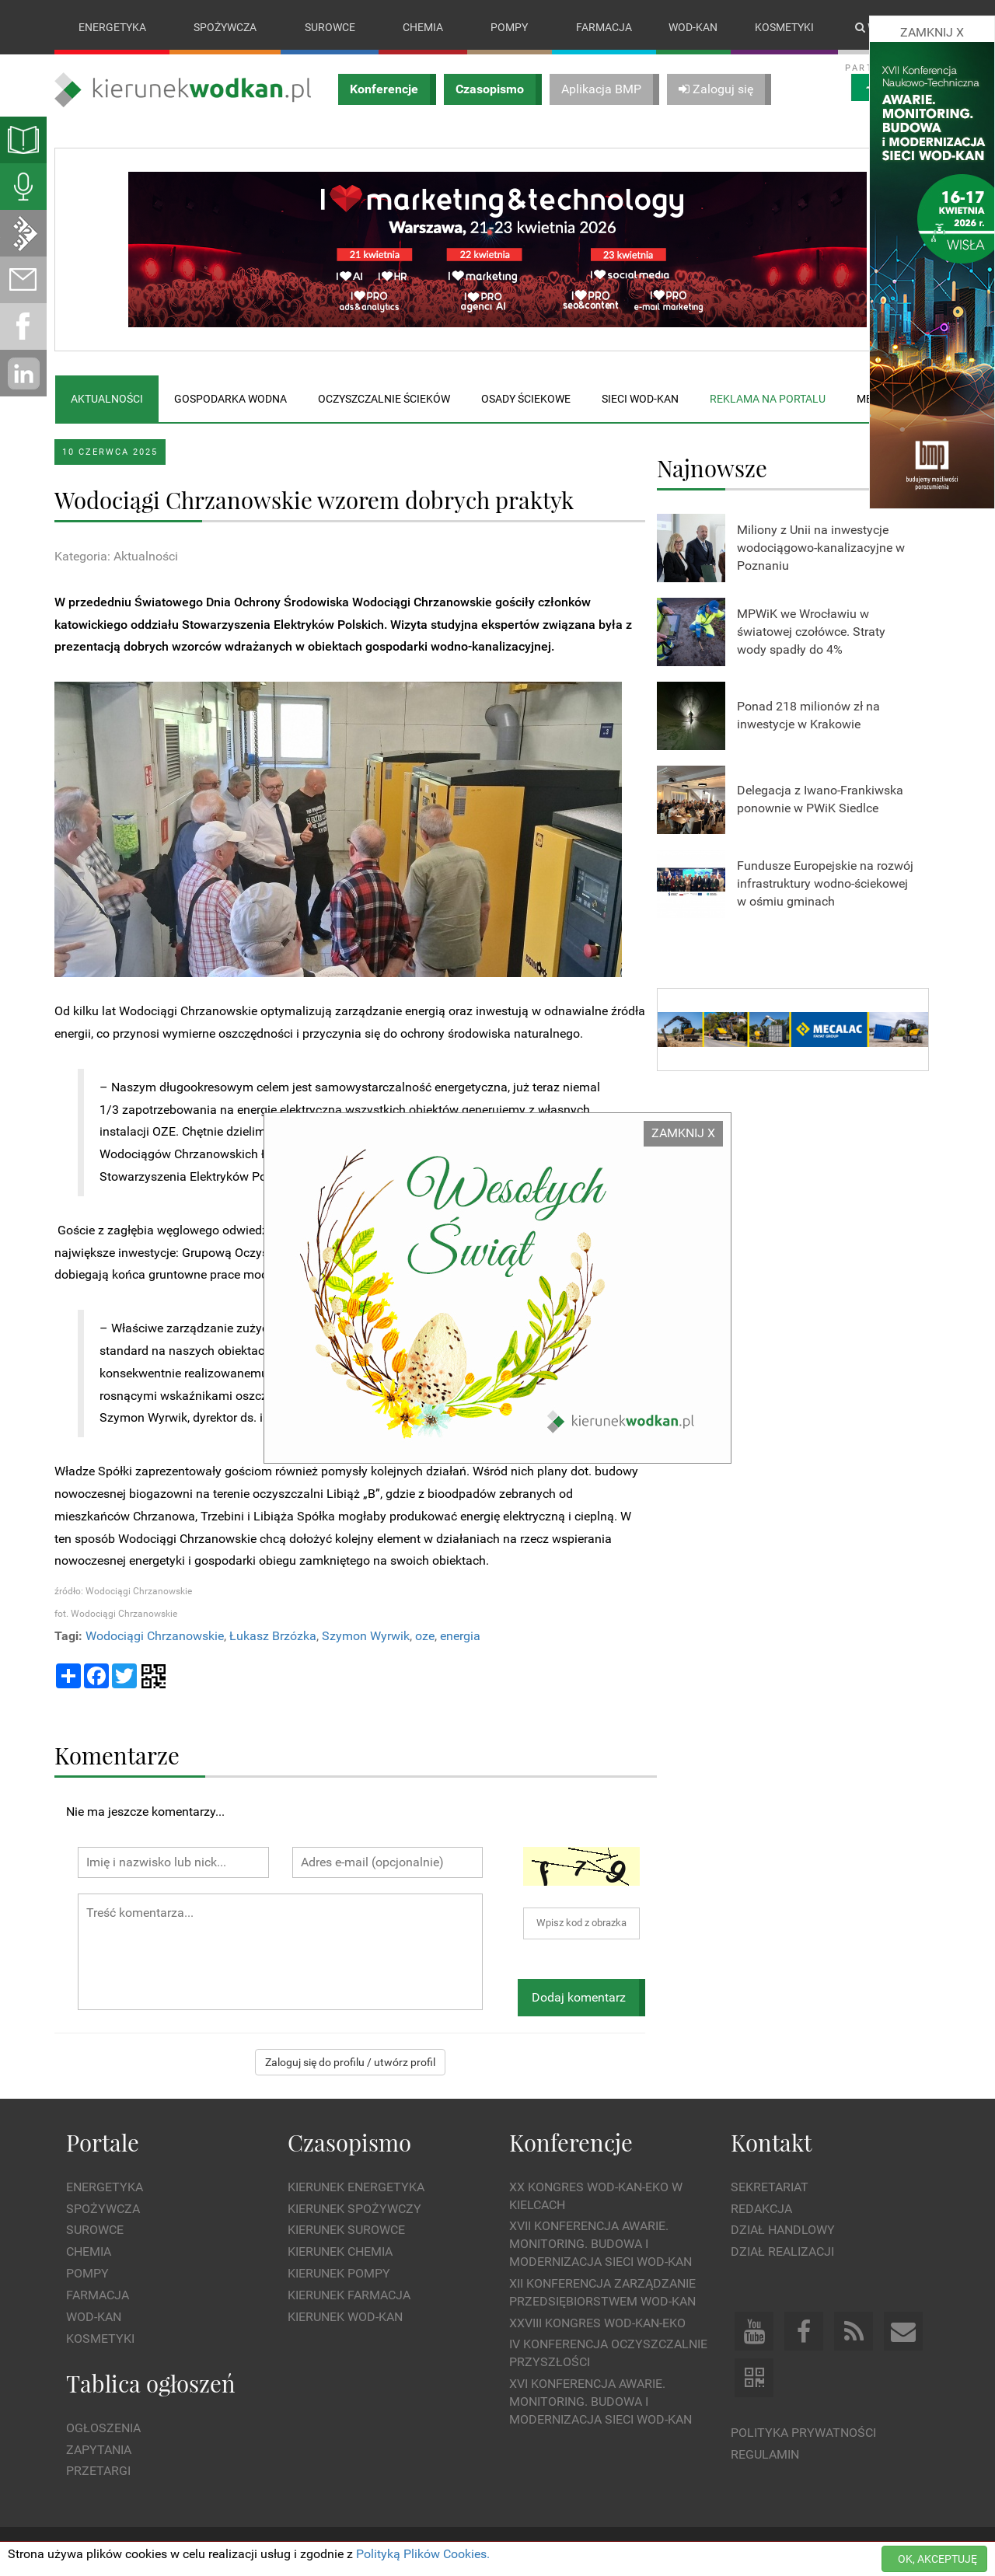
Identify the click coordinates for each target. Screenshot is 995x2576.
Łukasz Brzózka (272, 1635)
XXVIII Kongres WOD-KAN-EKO (597, 2323)
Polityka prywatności (803, 2432)
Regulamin (765, 2454)
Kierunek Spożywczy (354, 2208)
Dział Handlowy (783, 2230)
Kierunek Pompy (339, 2273)
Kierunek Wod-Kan (345, 2316)
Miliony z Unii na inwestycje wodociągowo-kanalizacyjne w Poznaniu (821, 547)
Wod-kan (693, 27)
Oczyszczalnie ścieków (384, 399)
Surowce (330, 27)
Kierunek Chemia (340, 2251)
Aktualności (107, 399)
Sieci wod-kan (640, 399)
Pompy (509, 27)
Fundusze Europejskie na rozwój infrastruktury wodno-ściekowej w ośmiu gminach (825, 883)
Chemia (423, 27)
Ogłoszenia (103, 2428)
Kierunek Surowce (346, 2230)
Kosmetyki (784, 27)
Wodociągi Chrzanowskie (155, 1635)
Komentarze (117, 1755)
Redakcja (761, 2208)
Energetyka (112, 27)
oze (425, 1635)
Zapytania (98, 2449)
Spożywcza (225, 27)
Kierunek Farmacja (349, 2295)
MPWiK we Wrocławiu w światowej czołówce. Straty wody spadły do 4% (811, 631)
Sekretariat (769, 2187)
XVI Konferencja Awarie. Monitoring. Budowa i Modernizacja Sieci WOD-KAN (600, 2401)
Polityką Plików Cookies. (423, 2553)
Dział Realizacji (782, 2251)
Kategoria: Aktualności (116, 556)
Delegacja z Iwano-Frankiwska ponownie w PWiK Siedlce (820, 800)
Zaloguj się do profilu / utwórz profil (350, 2063)
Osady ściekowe (526, 399)
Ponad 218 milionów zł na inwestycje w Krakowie (808, 716)
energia (460, 1635)
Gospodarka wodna (230, 399)
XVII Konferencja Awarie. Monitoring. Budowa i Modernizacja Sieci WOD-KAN (600, 2244)
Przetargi (98, 2471)
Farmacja (604, 27)
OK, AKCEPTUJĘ (937, 2559)
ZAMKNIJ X (683, 1133)
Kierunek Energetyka (356, 2187)
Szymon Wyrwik (366, 1635)
